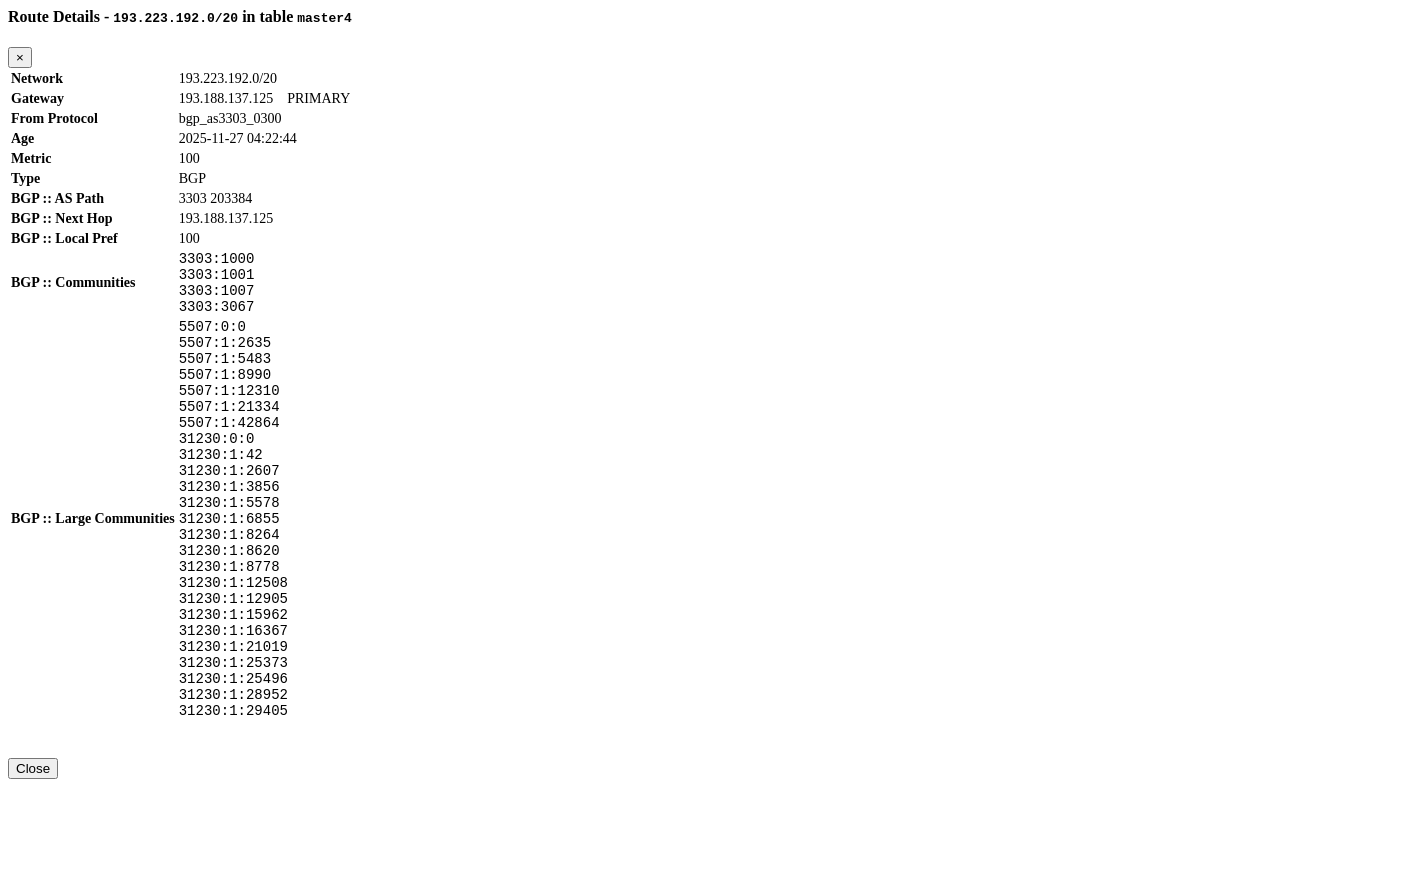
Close (33, 855)
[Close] (20, 57)
